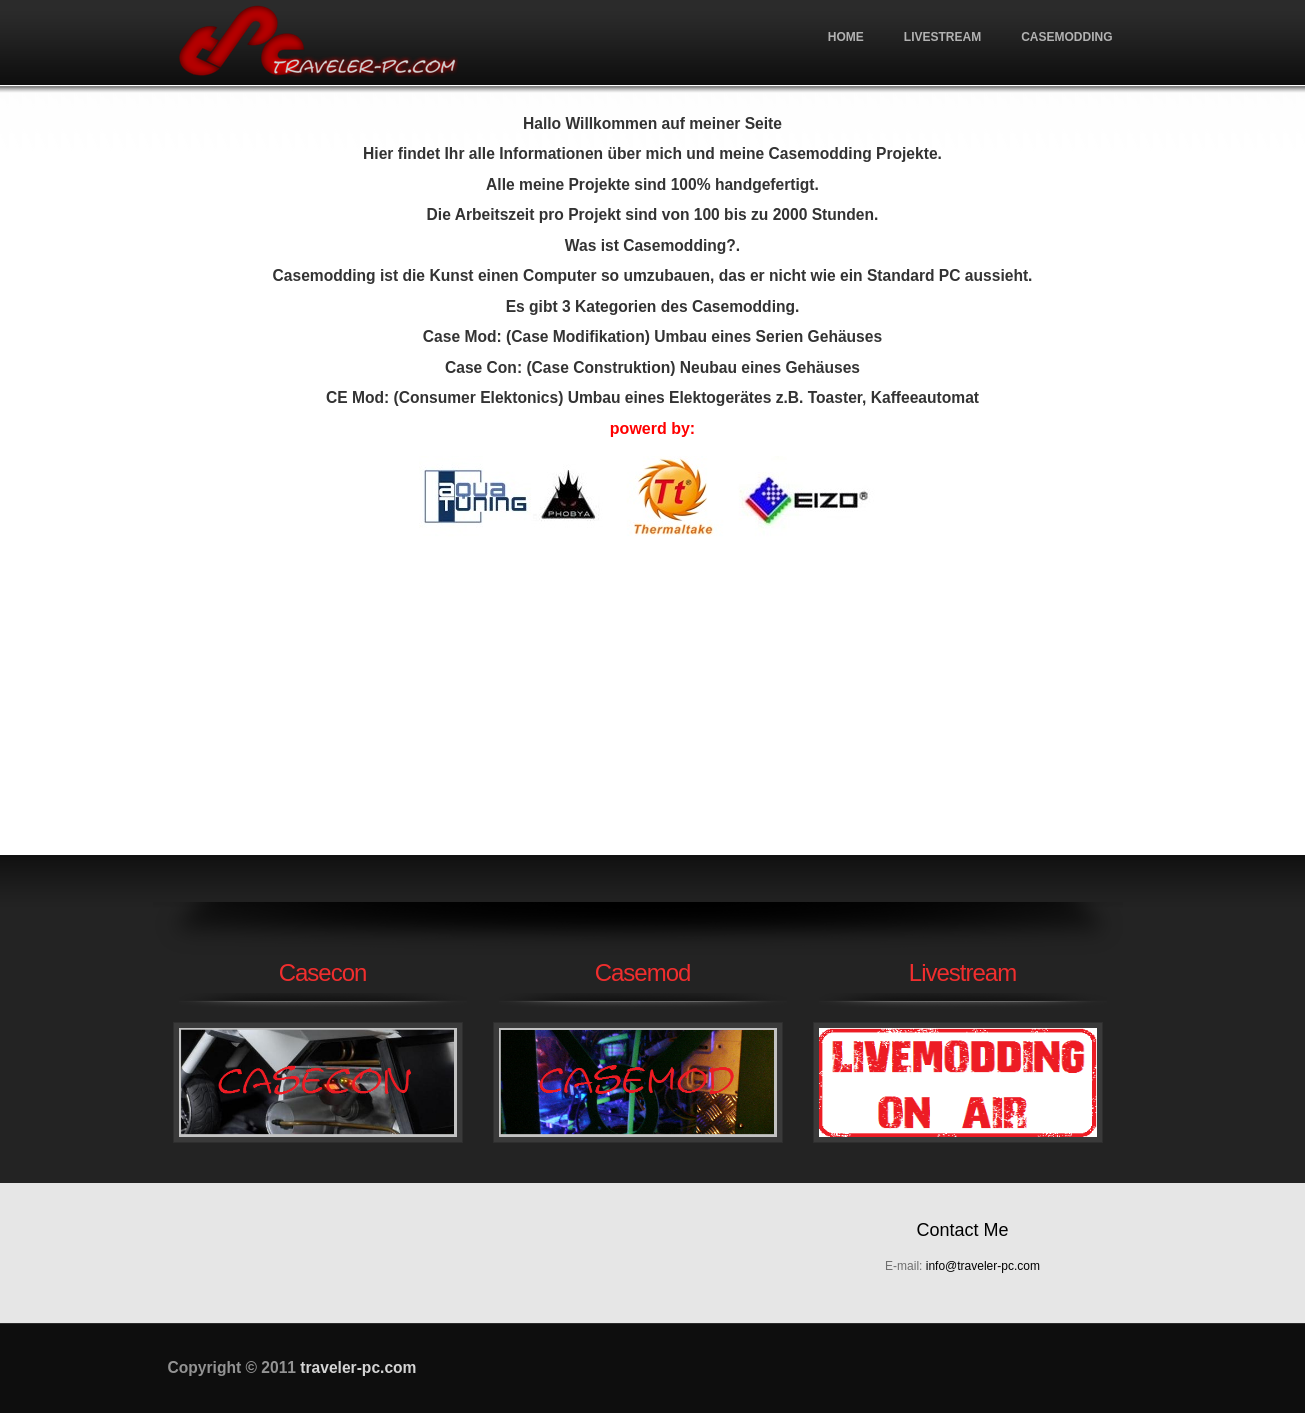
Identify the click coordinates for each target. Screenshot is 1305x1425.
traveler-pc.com (318, 42)
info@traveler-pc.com (983, 1266)
